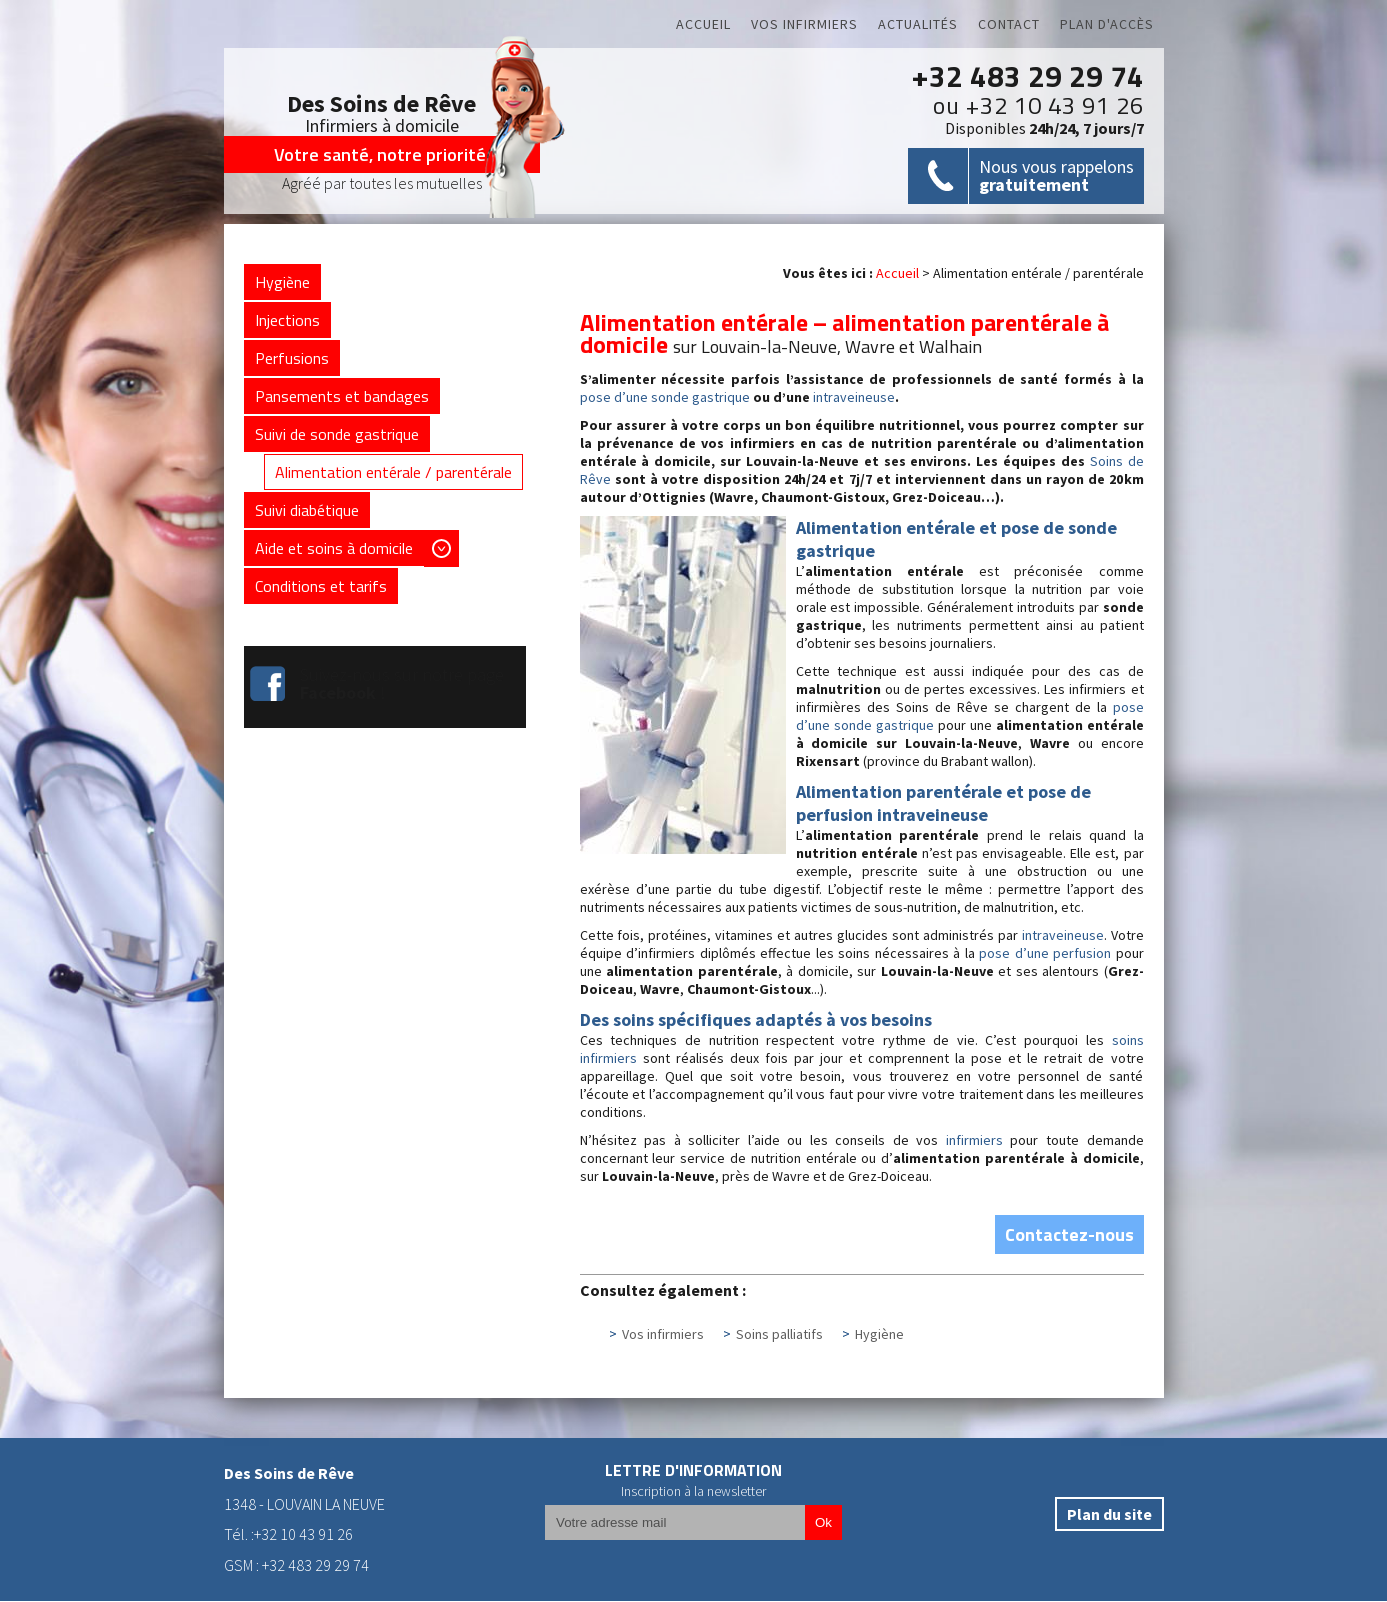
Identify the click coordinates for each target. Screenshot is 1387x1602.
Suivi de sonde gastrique (337, 435)
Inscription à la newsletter (693, 1492)
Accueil (703, 24)
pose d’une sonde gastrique (665, 398)
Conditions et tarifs (321, 587)
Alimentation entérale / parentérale (393, 473)
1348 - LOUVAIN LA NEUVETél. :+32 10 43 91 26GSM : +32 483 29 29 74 (304, 1519)
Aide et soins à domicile (334, 549)
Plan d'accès (1107, 24)
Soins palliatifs (779, 1335)
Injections (287, 321)
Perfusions (292, 359)
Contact (1009, 24)
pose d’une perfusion (1045, 954)
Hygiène (879, 1335)
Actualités (918, 24)
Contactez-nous (1069, 1235)
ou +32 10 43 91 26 (1038, 105)
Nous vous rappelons (1056, 175)
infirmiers (974, 1141)
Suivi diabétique (307, 511)
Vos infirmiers (804, 24)
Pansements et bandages (342, 397)
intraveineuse (854, 398)
